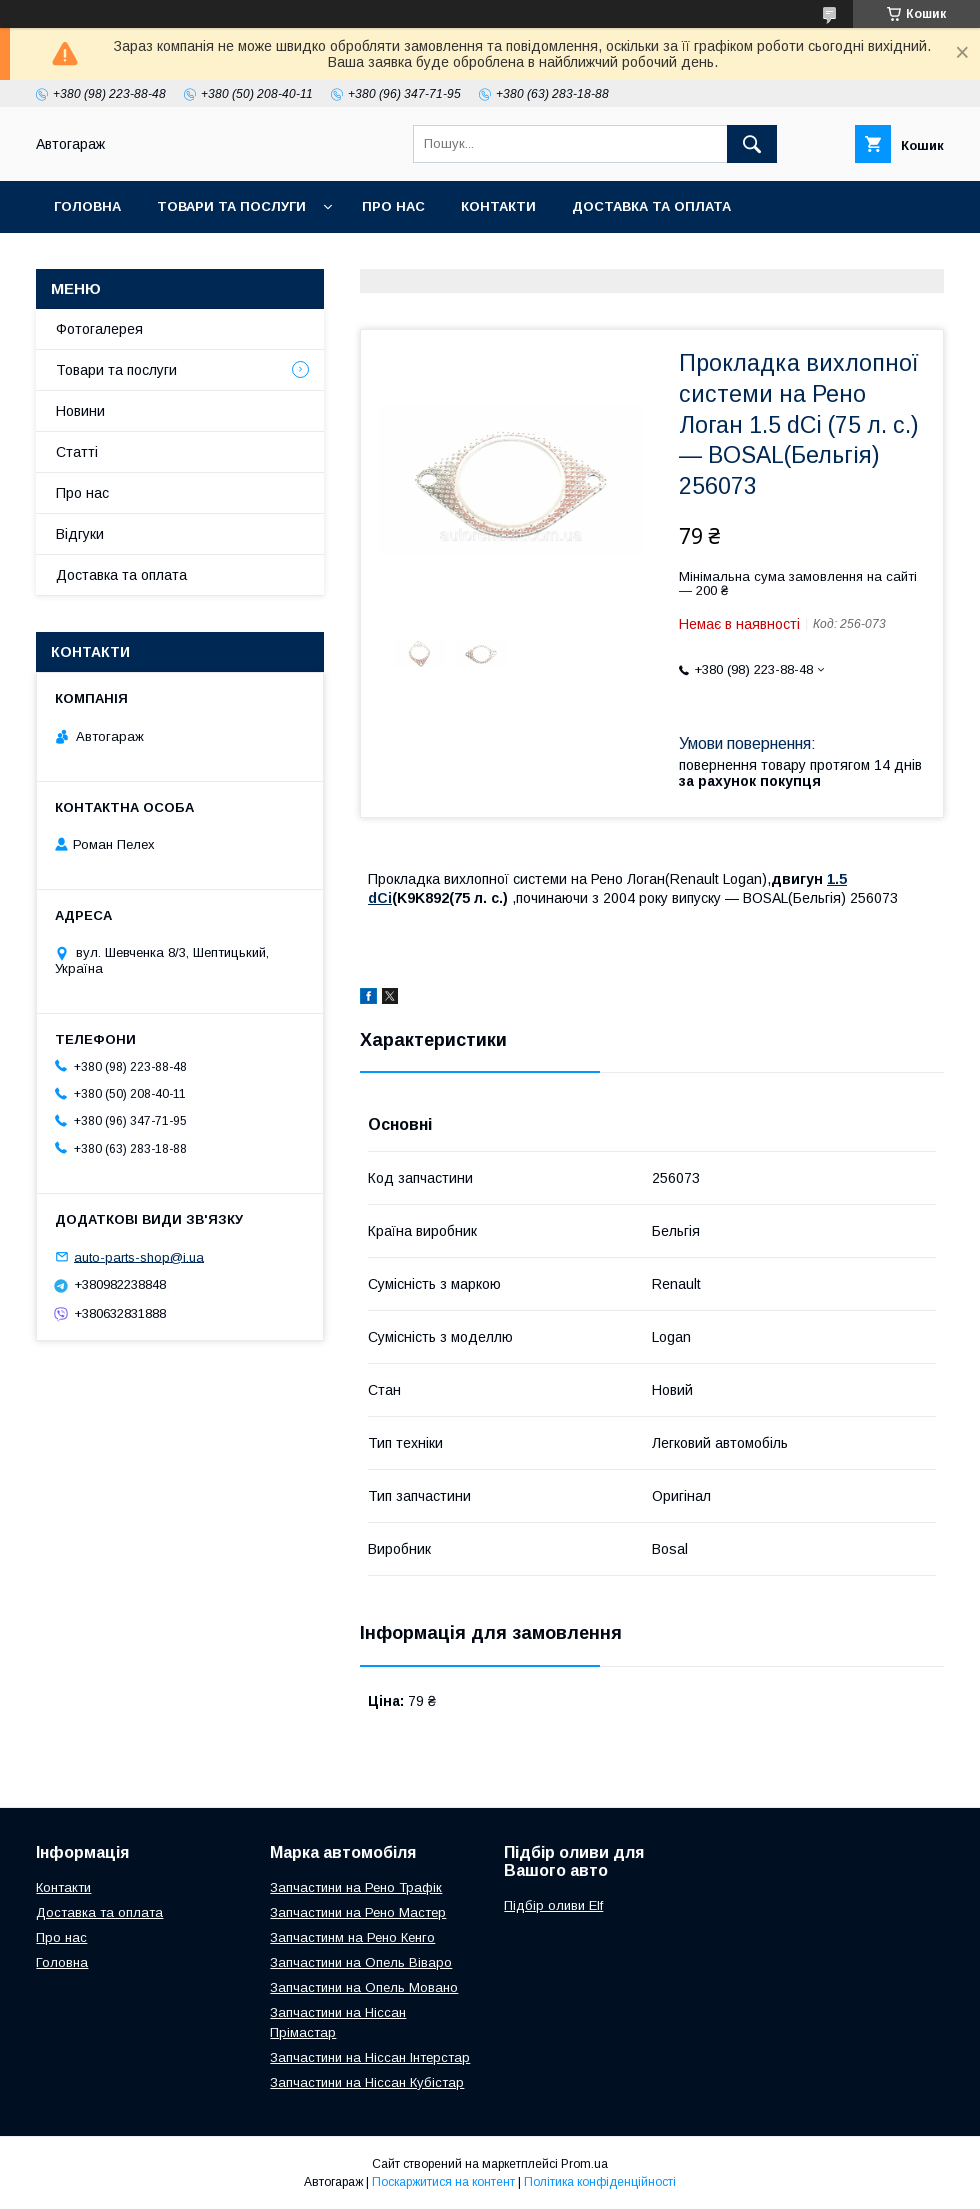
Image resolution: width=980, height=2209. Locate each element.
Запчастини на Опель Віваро (361, 1962)
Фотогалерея (99, 329)
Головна (87, 206)
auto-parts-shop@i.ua (139, 1256)
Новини (80, 411)
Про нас (393, 206)
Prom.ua (584, 2164)
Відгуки (80, 534)
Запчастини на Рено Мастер (358, 1912)
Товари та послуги (231, 206)
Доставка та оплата (651, 206)
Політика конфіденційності (600, 2182)
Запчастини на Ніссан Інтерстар (370, 2057)
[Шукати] (752, 144)
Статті (77, 452)
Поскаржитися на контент (443, 2182)
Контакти (498, 206)
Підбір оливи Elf (553, 1905)
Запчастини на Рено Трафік (356, 1887)
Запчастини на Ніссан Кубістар (367, 2082)
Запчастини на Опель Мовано (364, 1987)
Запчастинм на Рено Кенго (352, 1937)
